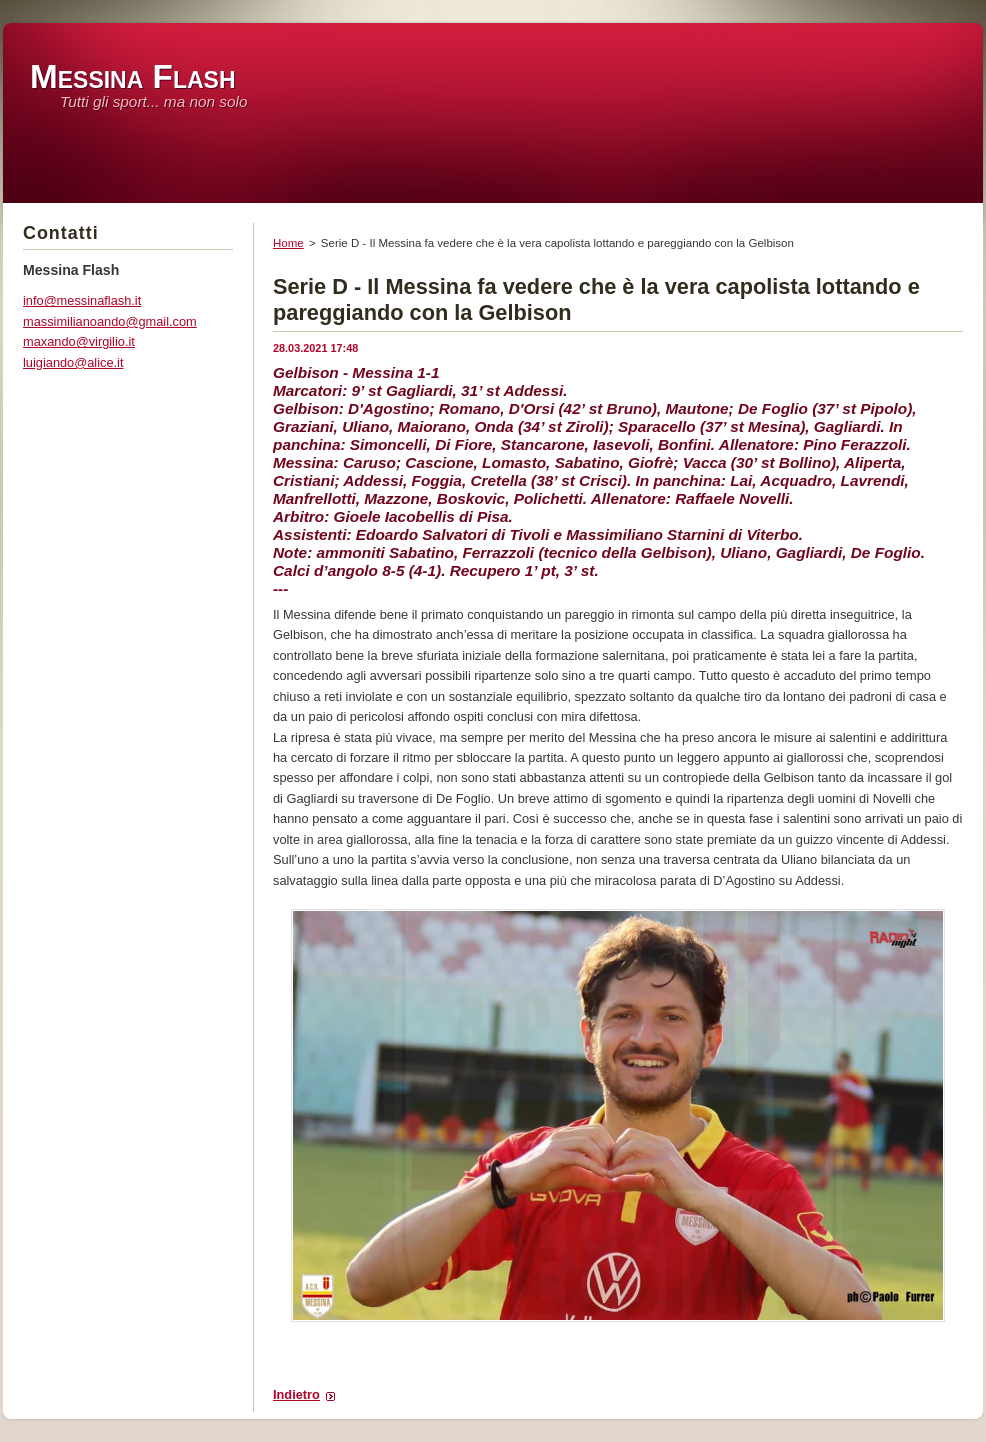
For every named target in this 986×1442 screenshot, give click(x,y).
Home (288, 243)
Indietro (296, 1394)
